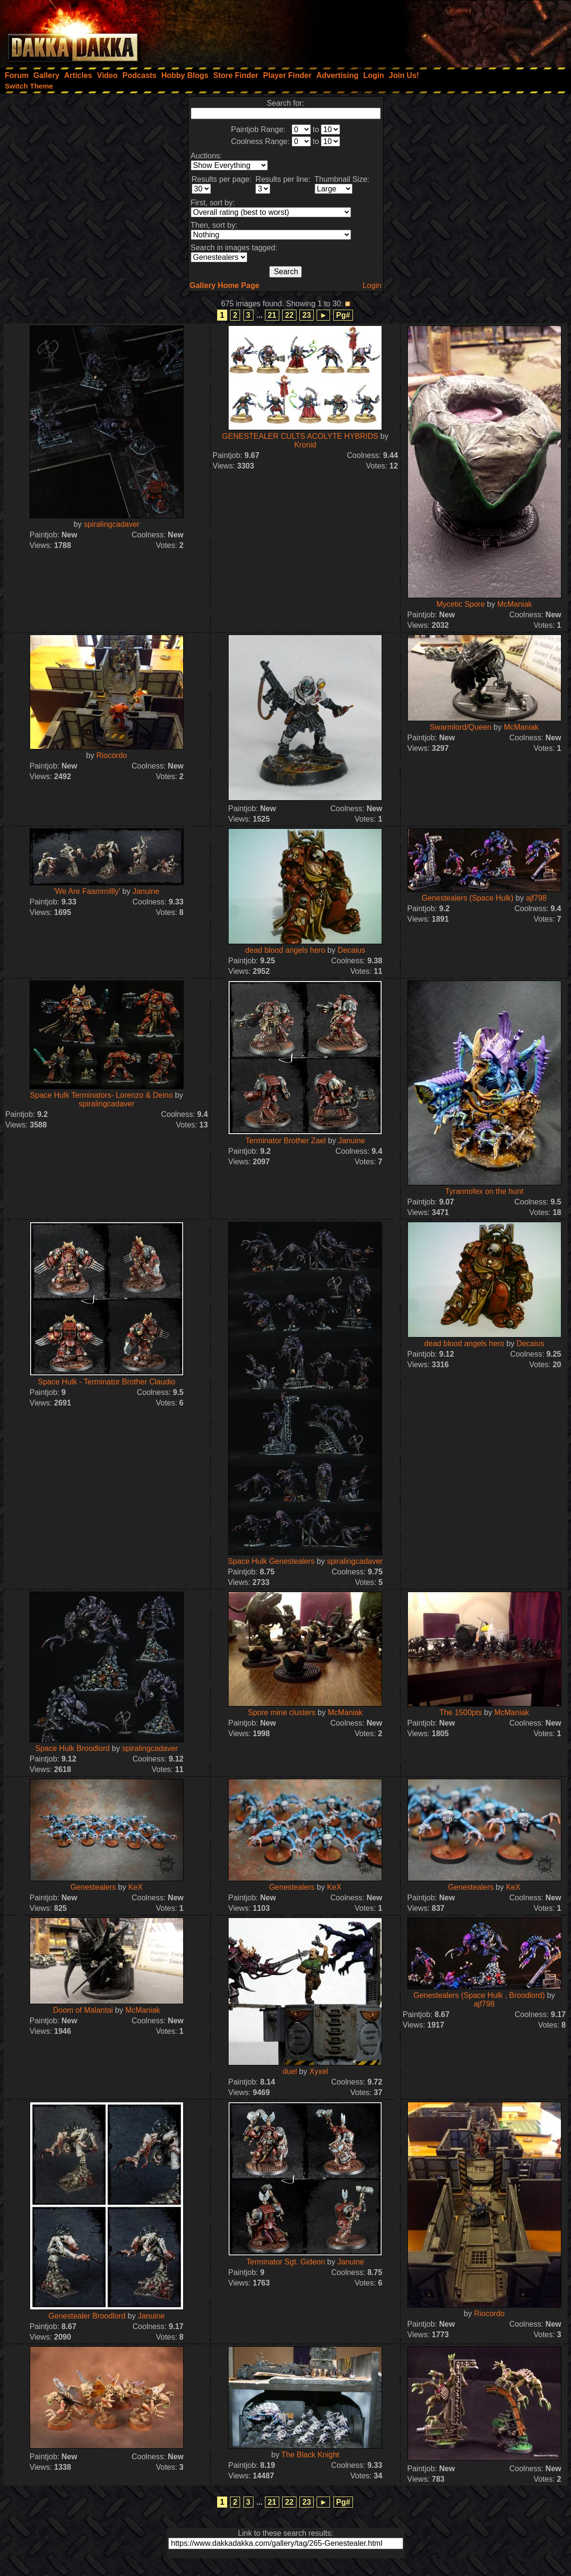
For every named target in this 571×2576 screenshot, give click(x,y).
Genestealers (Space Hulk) (468, 898)
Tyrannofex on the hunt (484, 1191)
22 (289, 315)
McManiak (514, 604)
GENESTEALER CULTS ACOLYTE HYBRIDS (300, 436)
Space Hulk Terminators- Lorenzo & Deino (101, 1095)
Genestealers (93, 1887)
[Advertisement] (442, 31)
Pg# (343, 315)
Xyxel (318, 2071)
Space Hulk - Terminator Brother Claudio (106, 1382)
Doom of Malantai (83, 2010)
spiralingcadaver (112, 524)
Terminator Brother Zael (285, 1141)
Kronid (305, 445)
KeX (135, 1887)
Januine (145, 891)
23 (306, 315)
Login (371, 285)
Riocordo (111, 755)
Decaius (351, 950)
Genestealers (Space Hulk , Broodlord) (479, 1995)
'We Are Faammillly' (87, 891)
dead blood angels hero (285, 950)
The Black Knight (310, 2455)
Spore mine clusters (281, 1712)
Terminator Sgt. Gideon (285, 2262)
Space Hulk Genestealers (271, 1561)
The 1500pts (460, 1712)
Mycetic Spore (460, 604)
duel (290, 2071)
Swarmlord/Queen (461, 727)
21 (272, 315)
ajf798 (536, 898)
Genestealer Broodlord (86, 2316)
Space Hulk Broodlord (72, 1748)
